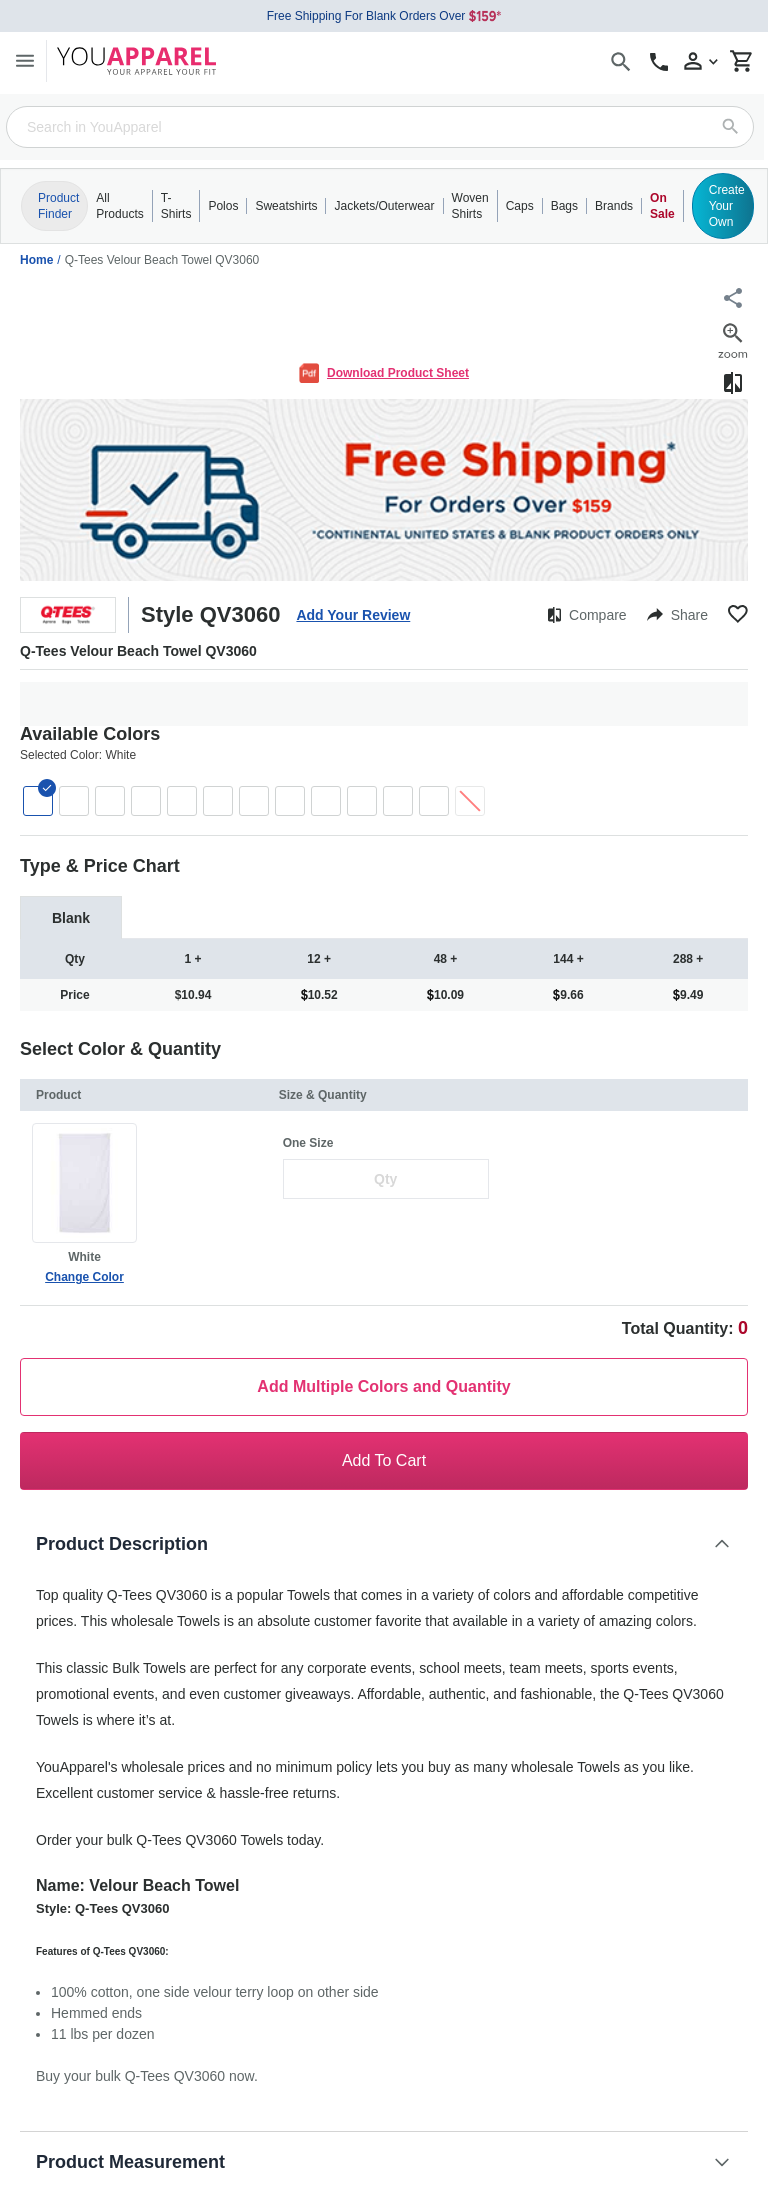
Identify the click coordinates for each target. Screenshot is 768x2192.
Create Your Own (727, 206)
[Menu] (25, 60)
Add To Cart (384, 1460)
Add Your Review (353, 615)
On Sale (662, 206)
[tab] (71, 917)
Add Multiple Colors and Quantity (383, 1386)
